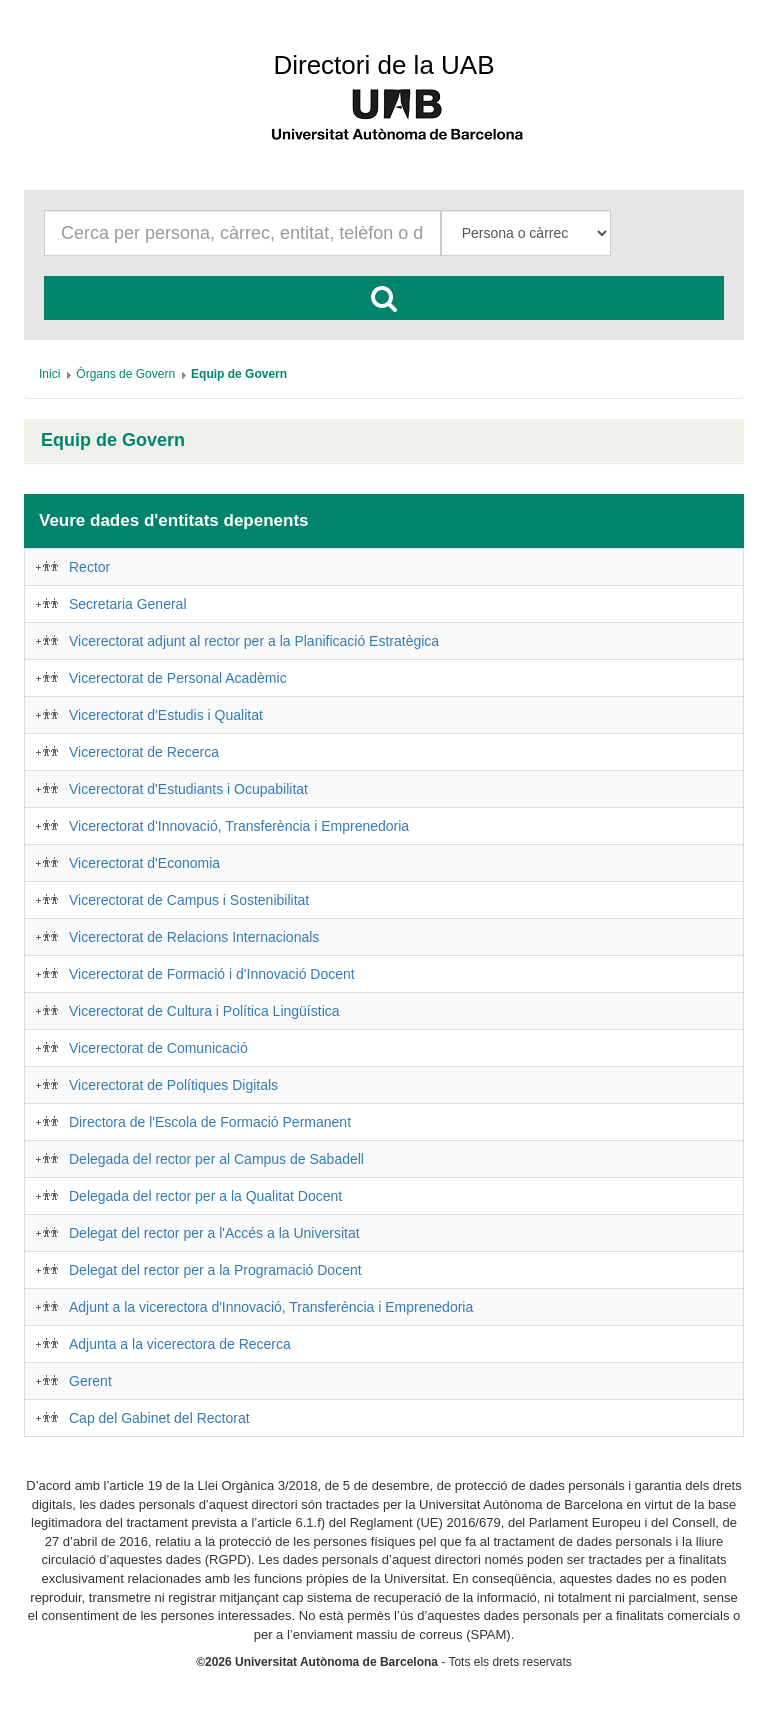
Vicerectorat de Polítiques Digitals (173, 1085)
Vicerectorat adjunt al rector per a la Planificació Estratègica (254, 641)
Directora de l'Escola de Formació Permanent (210, 1122)
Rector (89, 567)
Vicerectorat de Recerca (144, 752)
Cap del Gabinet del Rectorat (159, 1418)
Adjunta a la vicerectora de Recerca (180, 1344)
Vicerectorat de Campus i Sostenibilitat (189, 900)
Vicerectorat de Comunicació (158, 1048)
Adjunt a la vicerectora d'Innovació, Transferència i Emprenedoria (271, 1307)
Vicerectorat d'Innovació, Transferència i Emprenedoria (239, 826)
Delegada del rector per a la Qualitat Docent (205, 1196)
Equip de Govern (113, 440)
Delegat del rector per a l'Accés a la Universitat (214, 1233)
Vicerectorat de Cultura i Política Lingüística (204, 1011)
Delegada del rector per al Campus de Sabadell (216, 1159)
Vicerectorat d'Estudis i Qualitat (166, 715)
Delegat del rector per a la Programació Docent (215, 1270)
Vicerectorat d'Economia (144, 863)
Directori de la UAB (383, 65)
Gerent (90, 1381)
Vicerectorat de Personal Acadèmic (178, 678)
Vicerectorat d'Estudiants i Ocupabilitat (188, 789)
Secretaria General (128, 604)
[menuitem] (49, 374)
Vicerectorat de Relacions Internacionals (194, 937)
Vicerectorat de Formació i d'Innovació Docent (212, 974)
